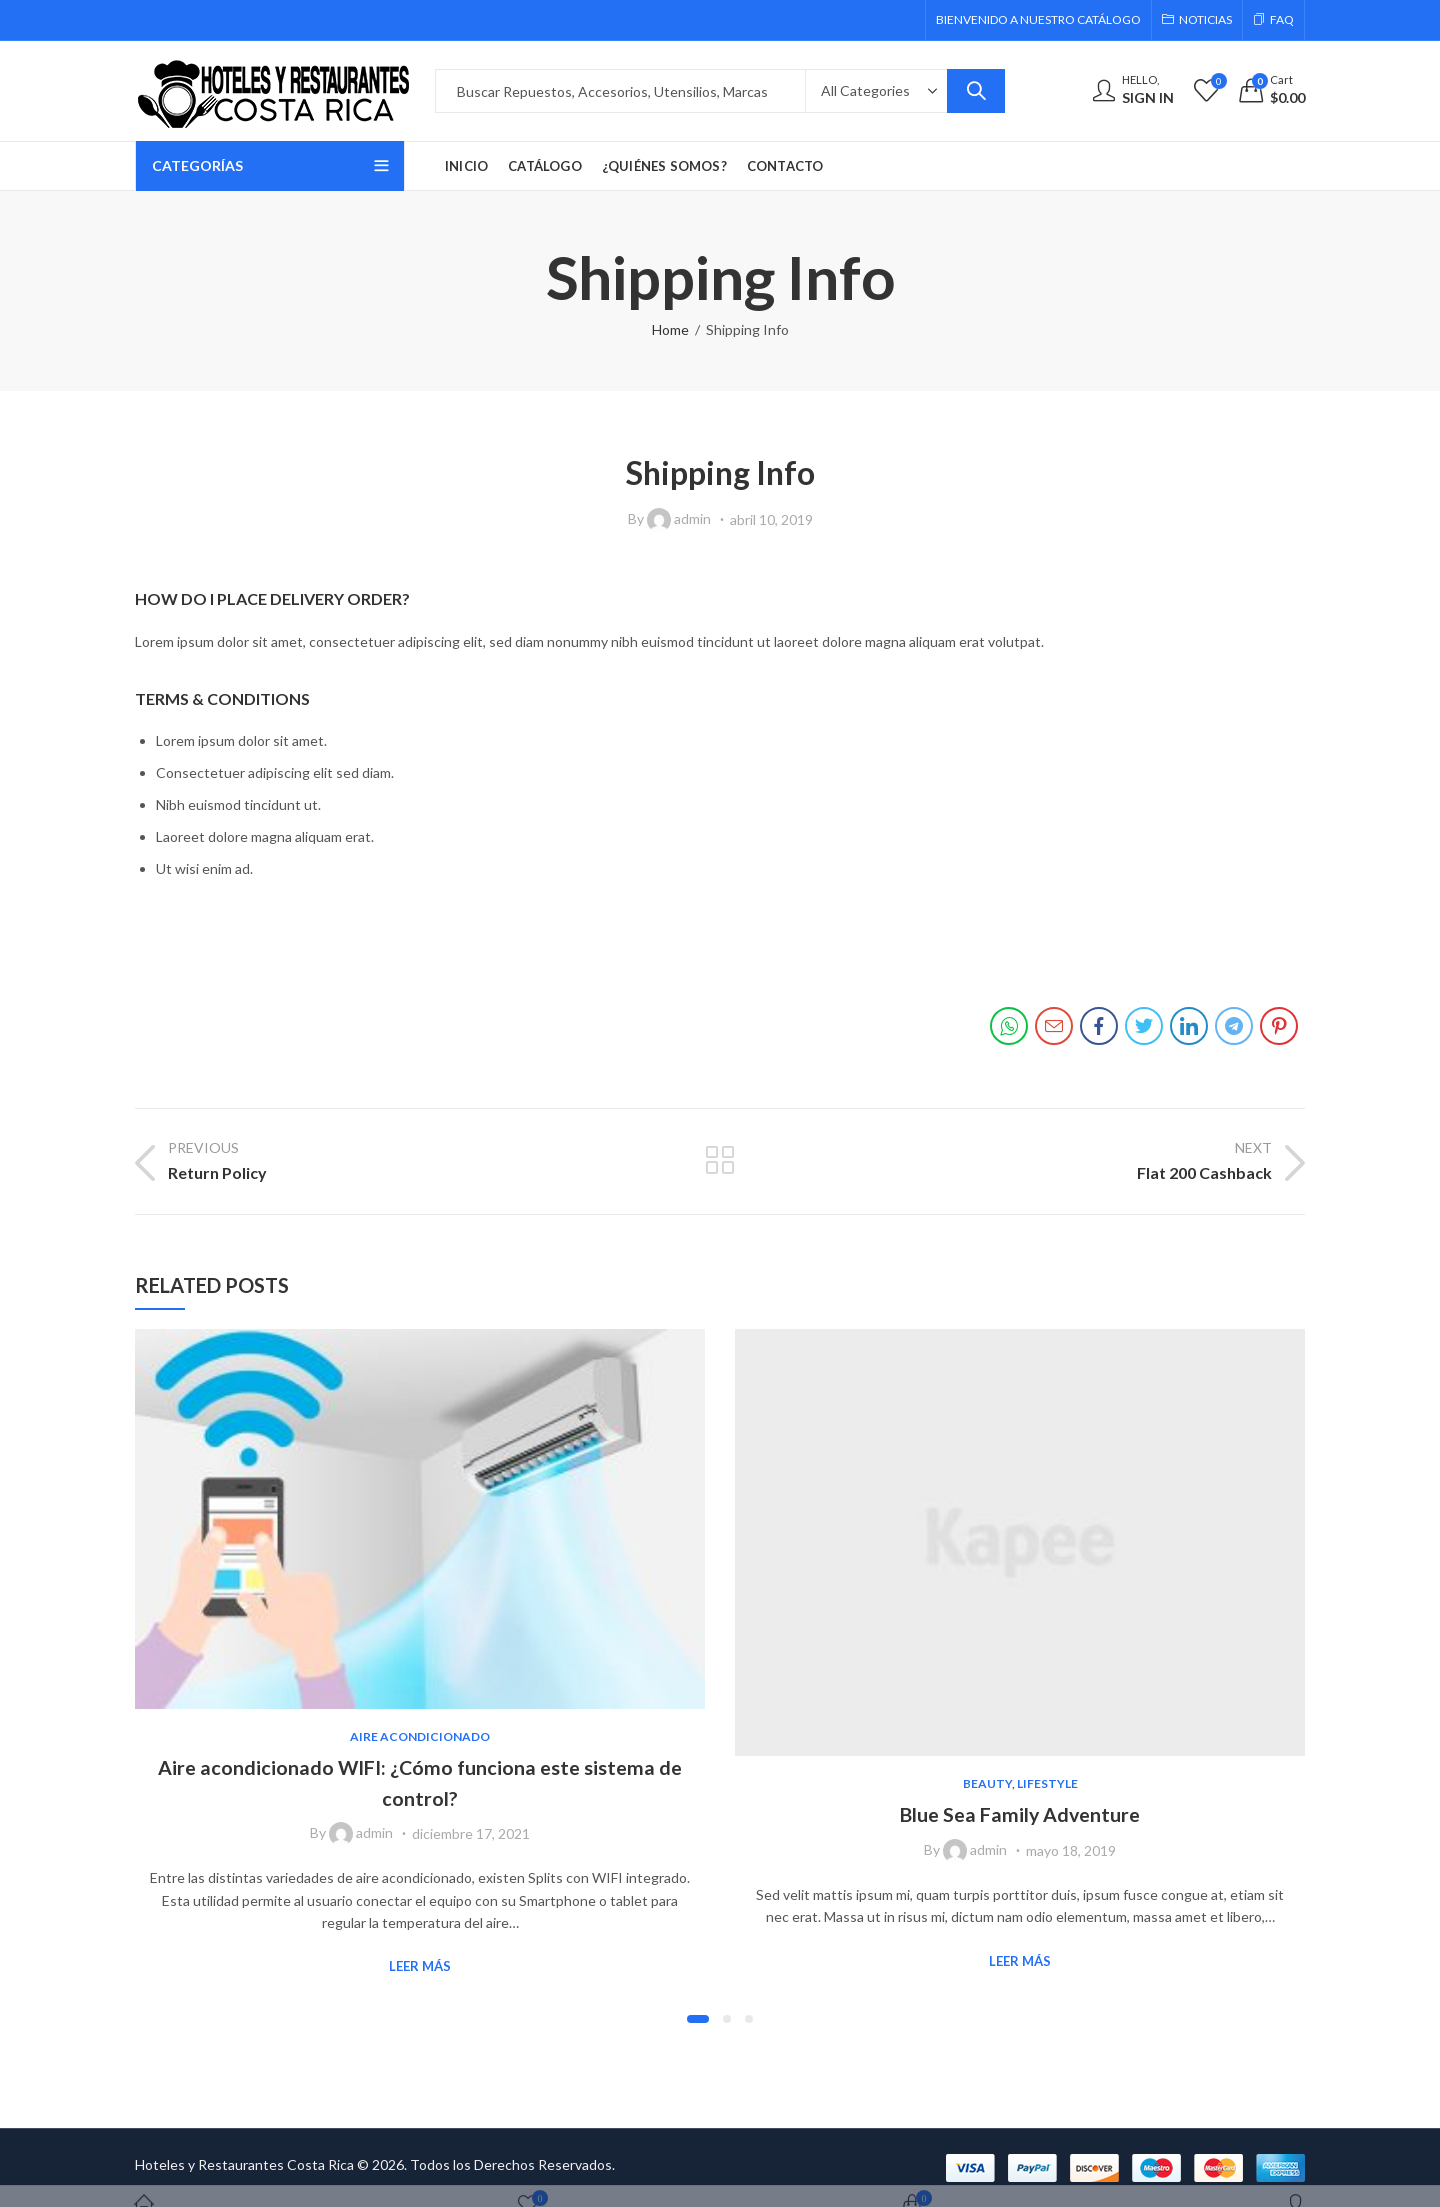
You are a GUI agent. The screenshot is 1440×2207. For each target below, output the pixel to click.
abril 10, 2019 (771, 519)
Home (670, 329)
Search (976, 91)
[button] (698, 2019)
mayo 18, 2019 (1071, 1850)
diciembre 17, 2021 (471, 1833)
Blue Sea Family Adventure (1020, 1813)
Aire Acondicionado (420, 1736)
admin (692, 518)
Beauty (987, 1783)
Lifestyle (1047, 1783)
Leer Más (420, 1966)
